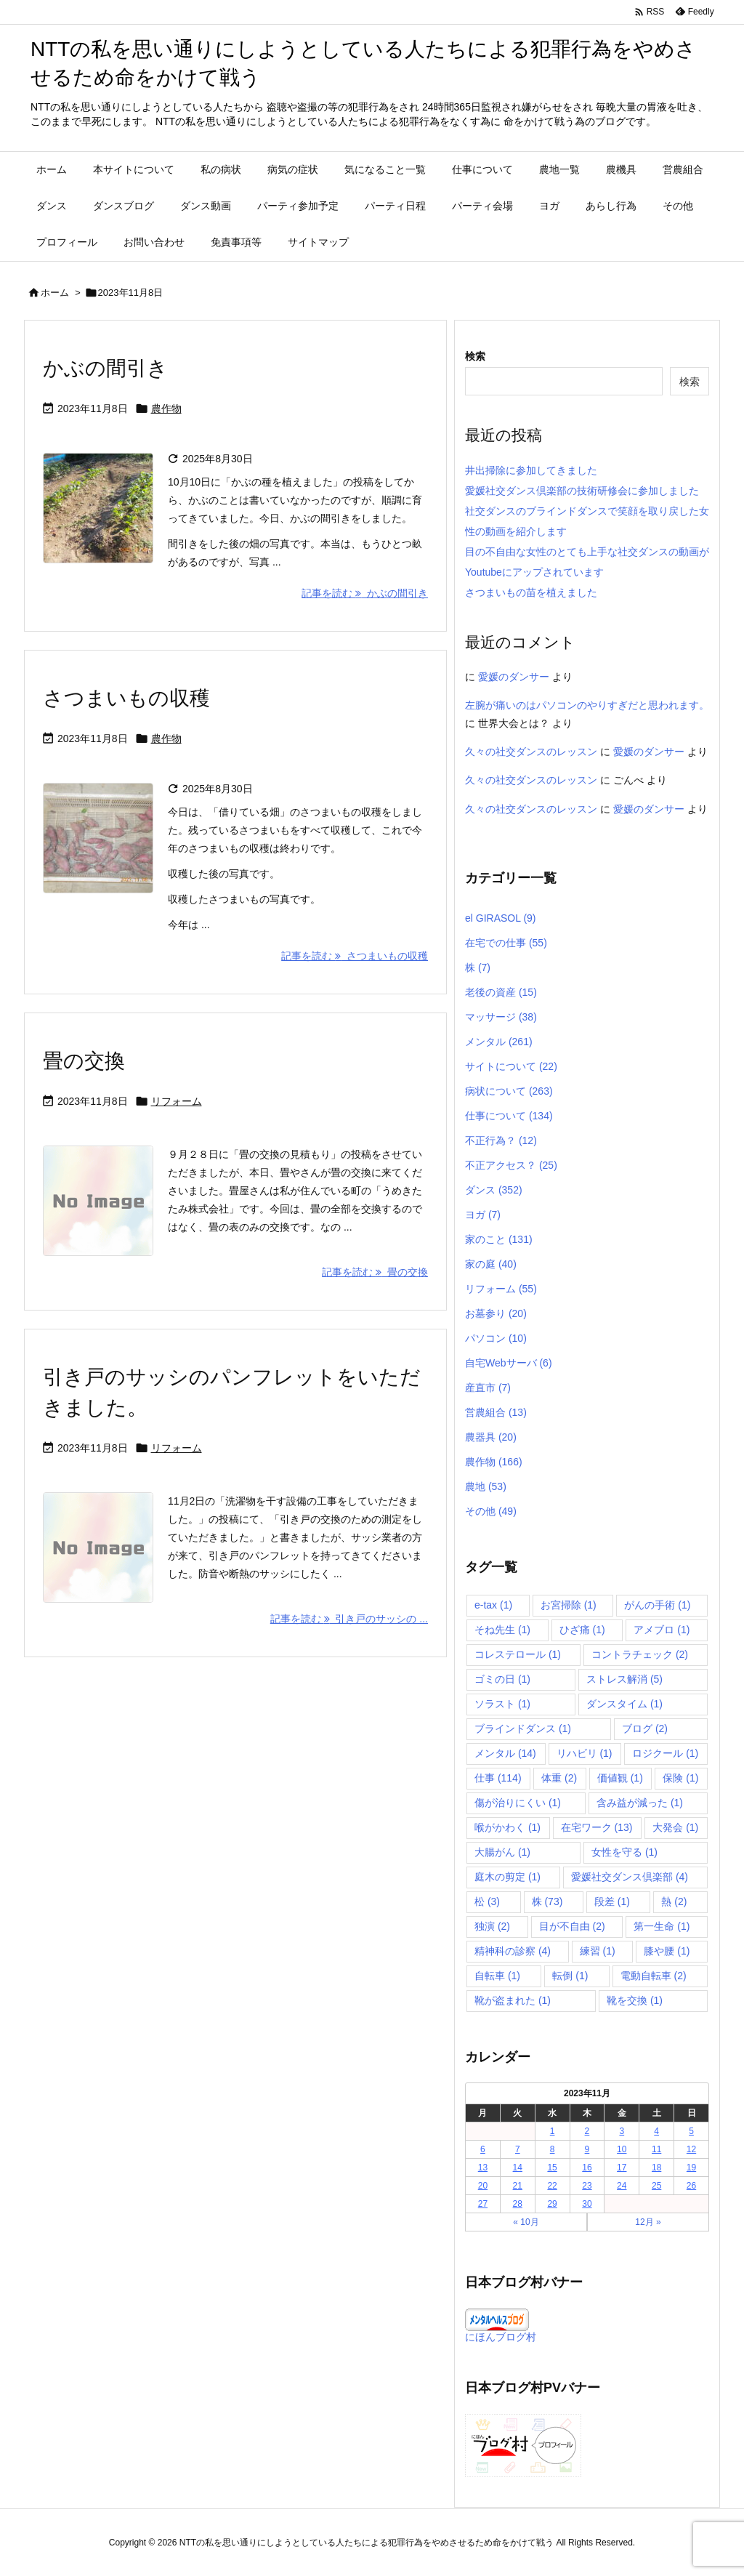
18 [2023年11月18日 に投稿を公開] (656, 2167)
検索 (475, 356)
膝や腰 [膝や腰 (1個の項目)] (667, 1951)
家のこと (499, 1239)
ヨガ (483, 1214)
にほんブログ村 (500, 2337)
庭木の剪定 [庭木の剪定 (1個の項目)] (507, 1877)
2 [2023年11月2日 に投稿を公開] (587, 2131)
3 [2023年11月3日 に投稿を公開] (621, 2131)
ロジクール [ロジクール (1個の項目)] (665, 1753)
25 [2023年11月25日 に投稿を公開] (656, 2186)
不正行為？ (501, 1140)
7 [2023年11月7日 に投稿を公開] (517, 2149)
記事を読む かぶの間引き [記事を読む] (365, 593)
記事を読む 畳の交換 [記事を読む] (375, 1272)
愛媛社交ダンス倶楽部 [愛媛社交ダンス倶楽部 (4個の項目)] (629, 1877)
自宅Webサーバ (508, 1363)
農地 (485, 1486)
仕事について (509, 1116)
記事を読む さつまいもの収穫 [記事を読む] (354, 956)
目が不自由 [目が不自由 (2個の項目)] (572, 1926)
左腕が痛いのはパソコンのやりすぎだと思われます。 (587, 705)
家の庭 (491, 1264)
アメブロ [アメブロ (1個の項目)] (662, 1629)
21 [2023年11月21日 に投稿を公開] (517, 2186)
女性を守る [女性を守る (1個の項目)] (624, 1852)
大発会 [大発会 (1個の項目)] (675, 1827)
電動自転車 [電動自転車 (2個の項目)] (653, 1975)
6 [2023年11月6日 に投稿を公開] (482, 2149)
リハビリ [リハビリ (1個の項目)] (584, 1753)
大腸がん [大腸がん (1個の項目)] (502, 1852)
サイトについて (511, 1066)
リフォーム (176, 1101)
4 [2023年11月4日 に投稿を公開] (656, 2131)
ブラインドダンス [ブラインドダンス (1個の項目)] (522, 1728)
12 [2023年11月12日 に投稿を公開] (691, 2149)
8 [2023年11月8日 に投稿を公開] (552, 2149)
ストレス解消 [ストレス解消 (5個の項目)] (624, 1679)
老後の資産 (501, 992)
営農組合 (496, 1412)
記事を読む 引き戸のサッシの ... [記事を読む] (349, 1619)
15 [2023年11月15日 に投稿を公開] (552, 2167)
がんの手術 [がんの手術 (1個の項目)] (657, 1605)
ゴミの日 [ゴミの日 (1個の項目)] (502, 1679)
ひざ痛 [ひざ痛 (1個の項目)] (582, 1629)
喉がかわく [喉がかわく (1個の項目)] (507, 1827)
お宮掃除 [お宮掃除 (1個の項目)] (569, 1605)
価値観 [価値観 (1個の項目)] (620, 1778)
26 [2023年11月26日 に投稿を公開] (691, 2186)
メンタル (499, 1041)
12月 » (647, 2222)
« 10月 (525, 2222)
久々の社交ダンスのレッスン (531, 751)
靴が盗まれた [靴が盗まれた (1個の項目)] (512, 2000)
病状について (509, 1091)
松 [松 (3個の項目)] (487, 1901)
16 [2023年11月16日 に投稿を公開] (586, 2167)
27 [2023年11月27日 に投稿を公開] (483, 2204)
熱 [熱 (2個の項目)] (674, 1901)
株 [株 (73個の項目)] (547, 1901)
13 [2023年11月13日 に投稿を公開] (483, 2167)
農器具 (491, 1437)
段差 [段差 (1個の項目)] (612, 1901)
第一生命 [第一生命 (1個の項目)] (662, 1926)
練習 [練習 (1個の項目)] (597, 1951)
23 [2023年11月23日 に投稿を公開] (586, 2186)
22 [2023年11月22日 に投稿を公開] (552, 2186)
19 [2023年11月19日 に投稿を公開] (691, 2167)
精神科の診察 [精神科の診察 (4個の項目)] (512, 1951)
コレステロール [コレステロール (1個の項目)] (517, 1654)
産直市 (488, 1387)
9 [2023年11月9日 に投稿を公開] (587, 2149)
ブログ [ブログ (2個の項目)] (645, 1728)
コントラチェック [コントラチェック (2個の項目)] (639, 1654)
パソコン (496, 1338)
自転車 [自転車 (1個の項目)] (497, 1975)
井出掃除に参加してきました (531, 470)
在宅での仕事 (506, 943)
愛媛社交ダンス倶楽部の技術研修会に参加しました (582, 490)
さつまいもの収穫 (126, 698)
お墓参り (496, 1313)
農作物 (166, 408)
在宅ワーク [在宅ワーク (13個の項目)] (597, 1827)
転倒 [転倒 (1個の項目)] (570, 1975)
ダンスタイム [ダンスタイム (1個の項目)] (624, 1704)
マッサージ (501, 1017)
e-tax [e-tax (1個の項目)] (493, 1605)
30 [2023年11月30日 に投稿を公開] (586, 2204)
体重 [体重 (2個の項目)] (559, 1778)
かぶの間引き (105, 368)
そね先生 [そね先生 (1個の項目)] (502, 1629)
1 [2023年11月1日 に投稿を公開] (552, 2131)
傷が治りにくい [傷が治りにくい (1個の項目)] (517, 1802)
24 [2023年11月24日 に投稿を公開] (621, 2186)
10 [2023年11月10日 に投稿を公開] (621, 2149)
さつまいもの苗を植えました (531, 592)
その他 (491, 1511)
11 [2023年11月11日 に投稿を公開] (656, 2149)
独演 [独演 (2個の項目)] (492, 1926)
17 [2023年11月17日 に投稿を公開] (621, 2167)
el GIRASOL (500, 918)
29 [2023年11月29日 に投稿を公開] (552, 2204)
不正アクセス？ (511, 1165)
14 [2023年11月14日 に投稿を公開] (517, 2167)
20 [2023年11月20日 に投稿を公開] (483, 2186)
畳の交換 (84, 1061)
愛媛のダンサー (513, 677)
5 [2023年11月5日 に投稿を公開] (691, 2131)
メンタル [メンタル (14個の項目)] (505, 1753)
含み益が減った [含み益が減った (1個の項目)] (640, 1802)
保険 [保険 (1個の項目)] (680, 1778)
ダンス (493, 1190)
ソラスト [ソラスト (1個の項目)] (502, 1704)
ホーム (55, 292)
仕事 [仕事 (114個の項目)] (498, 1778)
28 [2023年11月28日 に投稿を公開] (517, 2204)
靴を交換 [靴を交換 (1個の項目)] (635, 2000)
